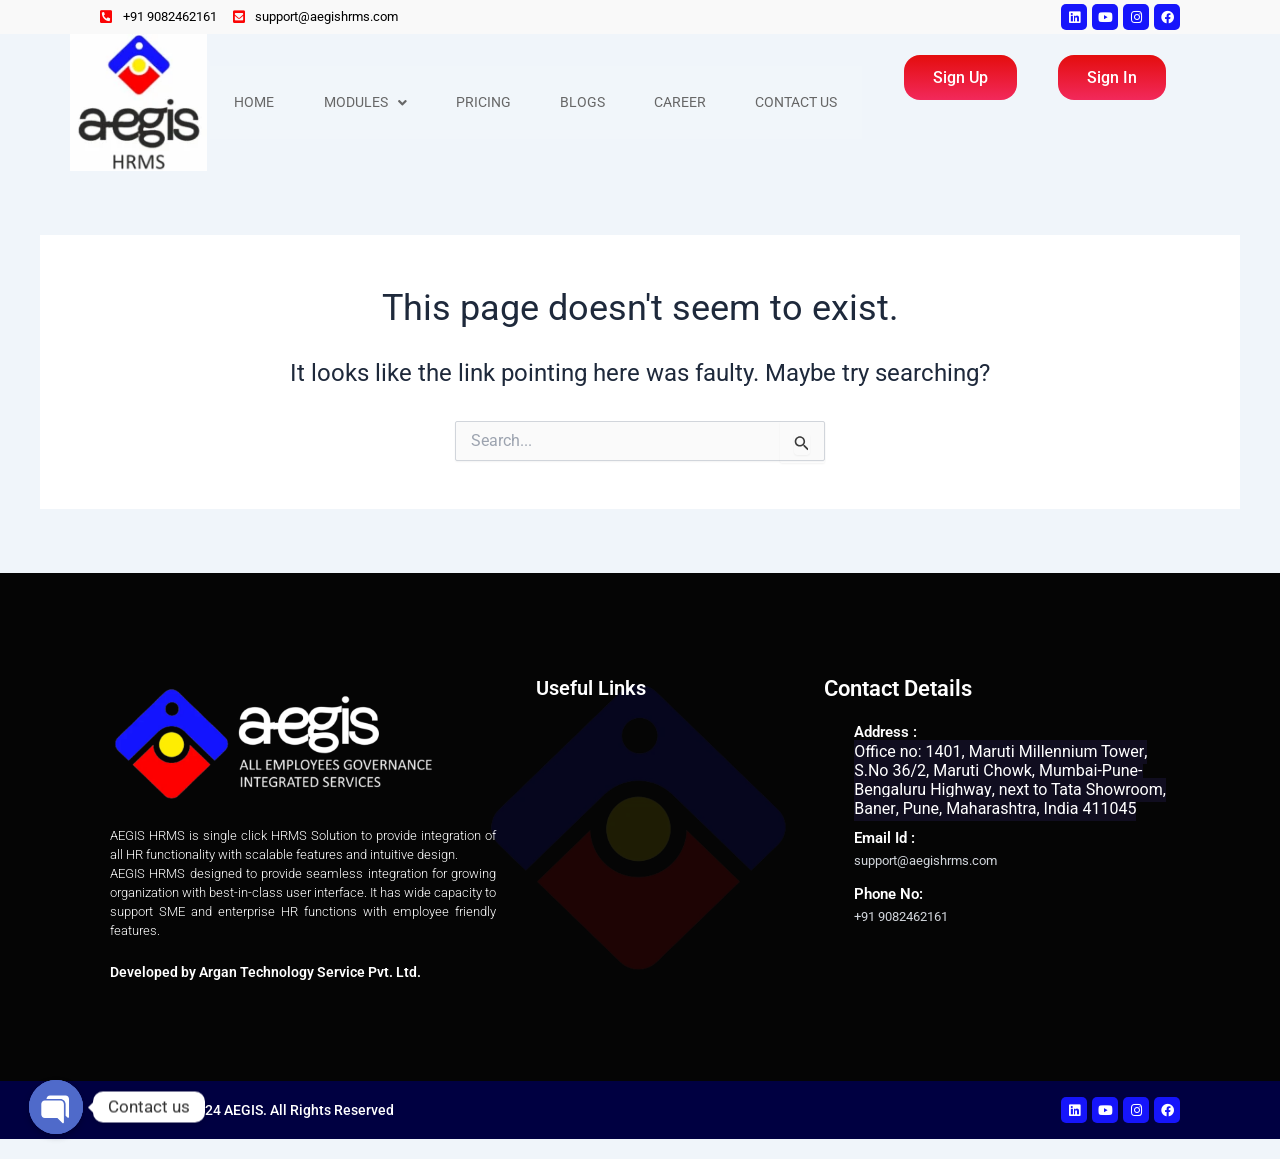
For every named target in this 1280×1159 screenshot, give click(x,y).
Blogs (585, 103)
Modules (366, 103)
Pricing (485, 103)
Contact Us (801, 103)
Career (684, 103)
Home (255, 103)
